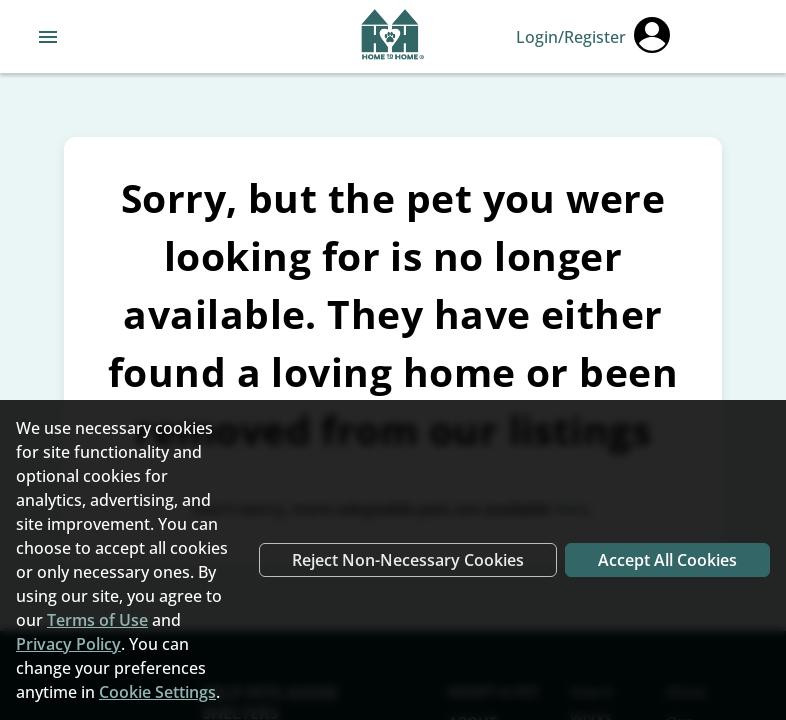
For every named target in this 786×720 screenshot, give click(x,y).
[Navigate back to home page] (392, 37)
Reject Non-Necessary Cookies (408, 560)
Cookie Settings (157, 692)
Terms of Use (97, 620)
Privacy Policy (68, 644)
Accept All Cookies (667, 560)
